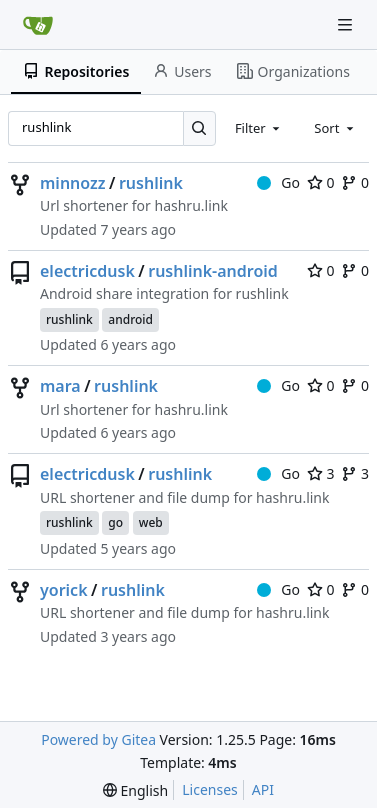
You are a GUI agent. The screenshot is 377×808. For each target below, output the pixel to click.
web (151, 522)
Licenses (210, 789)
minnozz (73, 183)
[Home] (38, 25)
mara (60, 386)
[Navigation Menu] (347, 24)
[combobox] (259, 128)
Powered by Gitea (98, 739)
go (115, 522)
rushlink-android (213, 271)
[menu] (135, 790)
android (130, 319)
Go (278, 182)
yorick (64, 590)
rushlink (151, 183)
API (263, 789)
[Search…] (199, 128)
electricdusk (87, 271)
